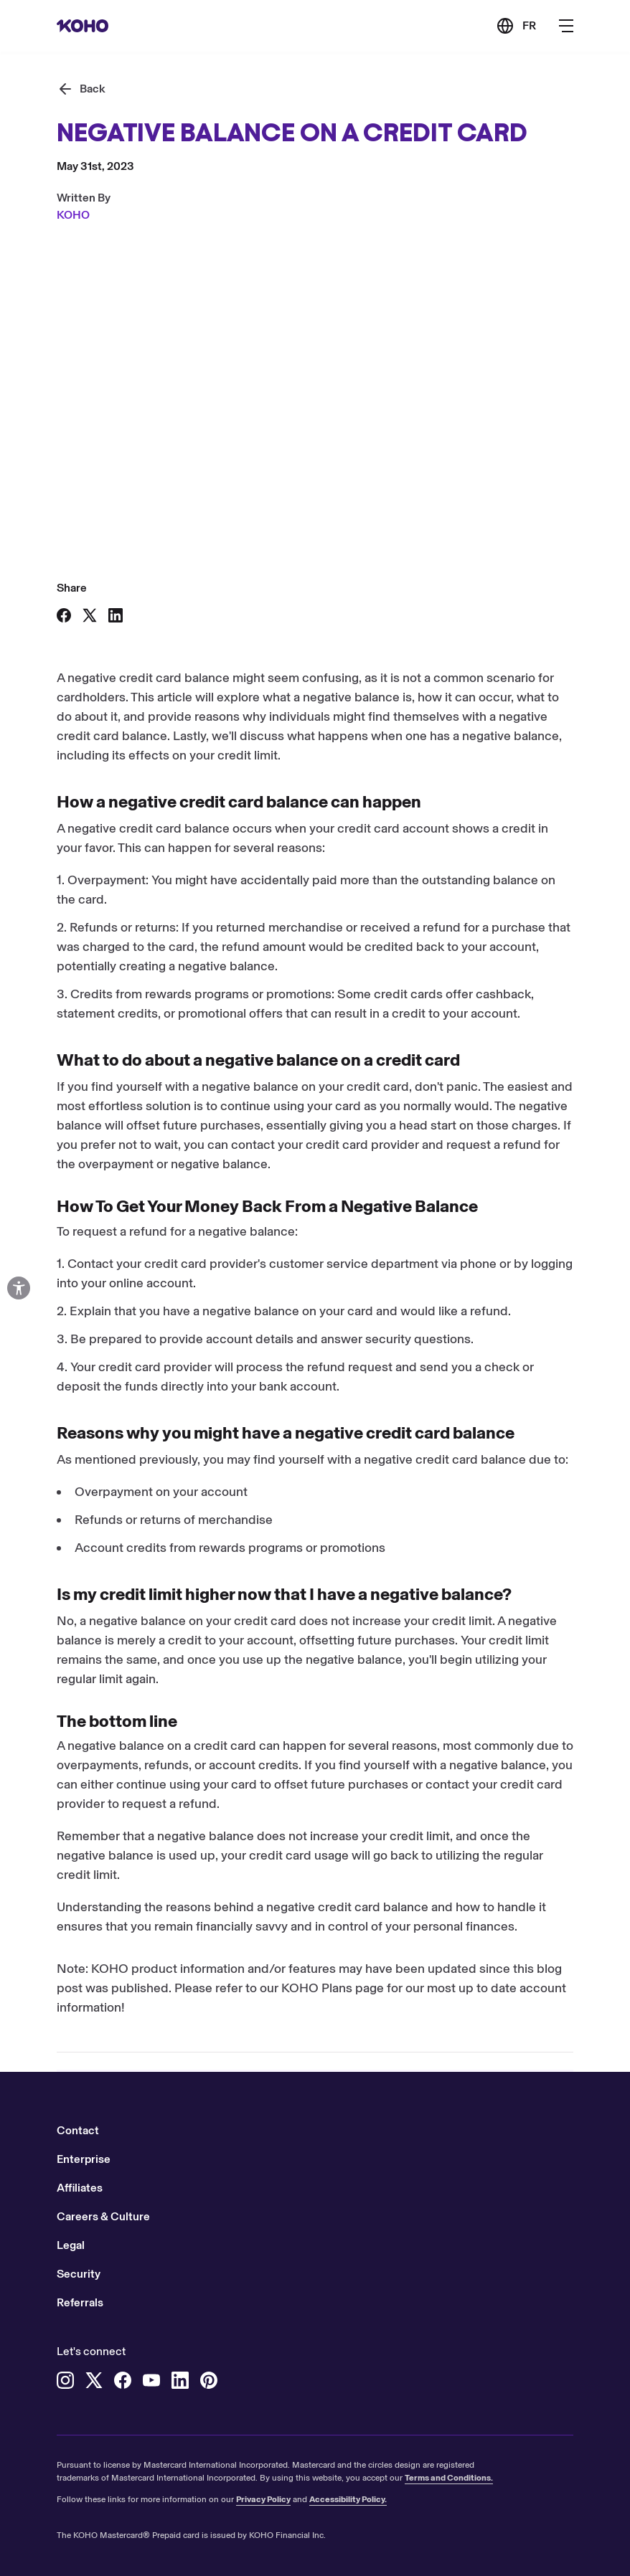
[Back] (81, 89)
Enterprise (84, 2159)
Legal (71, 2245)
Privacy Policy (263, 2499)
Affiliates (80, 2187)
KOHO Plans (316, 1988)
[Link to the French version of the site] (516, 25)
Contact (78, 2130)
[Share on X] (90, 615)
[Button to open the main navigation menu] (566, 26)
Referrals (80, 2302)
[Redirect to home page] (82, 25)
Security (78, 2274)
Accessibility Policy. (348, 2499)
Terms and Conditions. (449, 2478)
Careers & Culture (103, 2216)
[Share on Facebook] (64, 615)
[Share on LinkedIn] (115, 615)
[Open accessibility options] (18, 1288)
